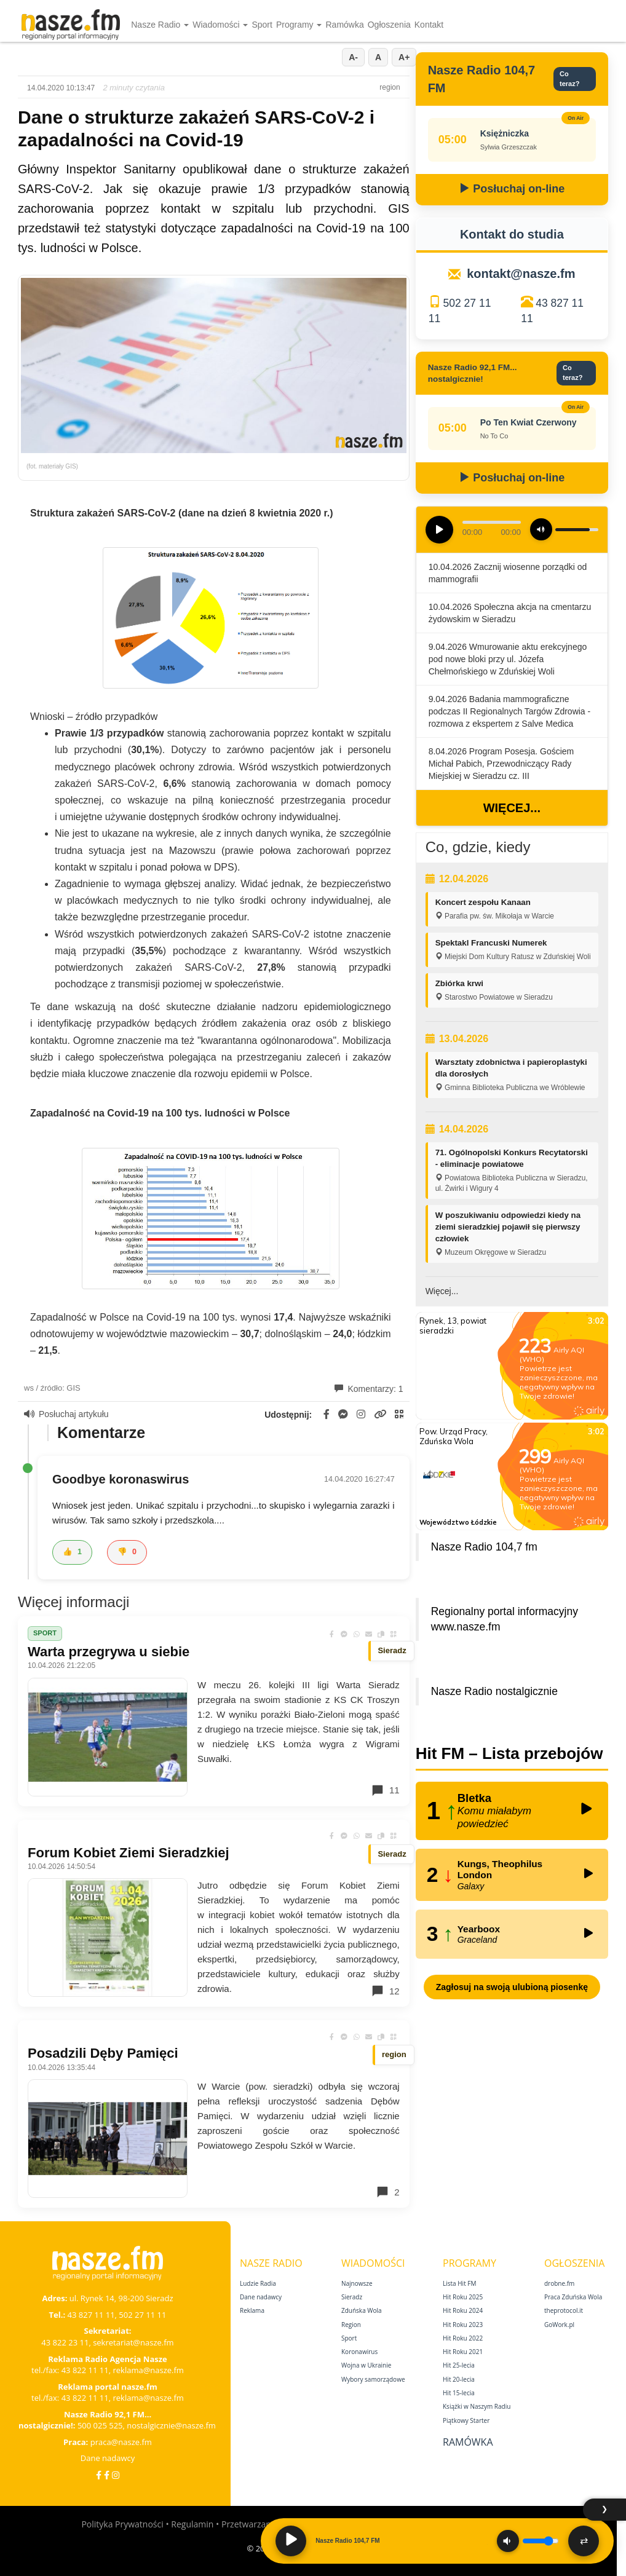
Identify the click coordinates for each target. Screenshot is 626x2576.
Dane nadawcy (108, 2457)
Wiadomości (220, 25)
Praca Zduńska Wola (573, 2297)
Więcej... (512, 808)
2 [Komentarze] (387, 2192)
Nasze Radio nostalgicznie (494, 1691)
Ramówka (344, 25)
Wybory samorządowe (373, 2379)
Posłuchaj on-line (512, 189)
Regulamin (192, 2524)
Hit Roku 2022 (463, 2338)
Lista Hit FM (459, 2283)
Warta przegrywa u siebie (108, 1651)
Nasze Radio (160, 25)
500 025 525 (100, 2425)
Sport (262, 25)
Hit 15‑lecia (459, 2392)
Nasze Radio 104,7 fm (484, 1547)
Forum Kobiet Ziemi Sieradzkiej (128, 1852)
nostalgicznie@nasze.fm (171, 2425)
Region (351, 2324)
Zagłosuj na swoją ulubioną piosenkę (512, 1987)
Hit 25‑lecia (459, 2365)
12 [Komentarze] (385, 1990)
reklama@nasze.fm (148, 2370)
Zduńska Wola (361, 2310)
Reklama (252, 2310)
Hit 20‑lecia (459, 2379)
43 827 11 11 (91, 2314)
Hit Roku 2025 (463, 2297)
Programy (299, 25)
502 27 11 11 (142, 2314)
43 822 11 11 (85, 2370)
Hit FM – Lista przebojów (509, 1753)
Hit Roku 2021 (463, 2351)
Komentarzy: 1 (369, 1389)
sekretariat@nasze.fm (133, 2342)
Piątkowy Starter (466, 2420)
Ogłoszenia (389, 25)
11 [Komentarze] (385, 1790)
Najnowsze (357, 2283)
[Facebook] (98, 2475)
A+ (404, 57)
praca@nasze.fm (121, 2442)
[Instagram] (115, 2475)
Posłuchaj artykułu (66, 1414)
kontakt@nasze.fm (521, 273)
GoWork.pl (559, 2324)
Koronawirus (359, 2351)
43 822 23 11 (65, 2342)
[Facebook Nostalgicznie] (106, 2475)
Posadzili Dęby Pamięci (103, 2053)
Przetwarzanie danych (265, 2524)
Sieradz (351, 2297)
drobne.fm (559, 2283)
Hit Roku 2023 (463, 2324)
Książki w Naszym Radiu (476, 2406)
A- (353, 57)
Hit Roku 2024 (463, 2310)
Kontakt (428, 25)
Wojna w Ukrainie (366, 2365)
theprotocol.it (563, 2310)
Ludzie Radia (258, 2283)
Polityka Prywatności (122, 2524)
